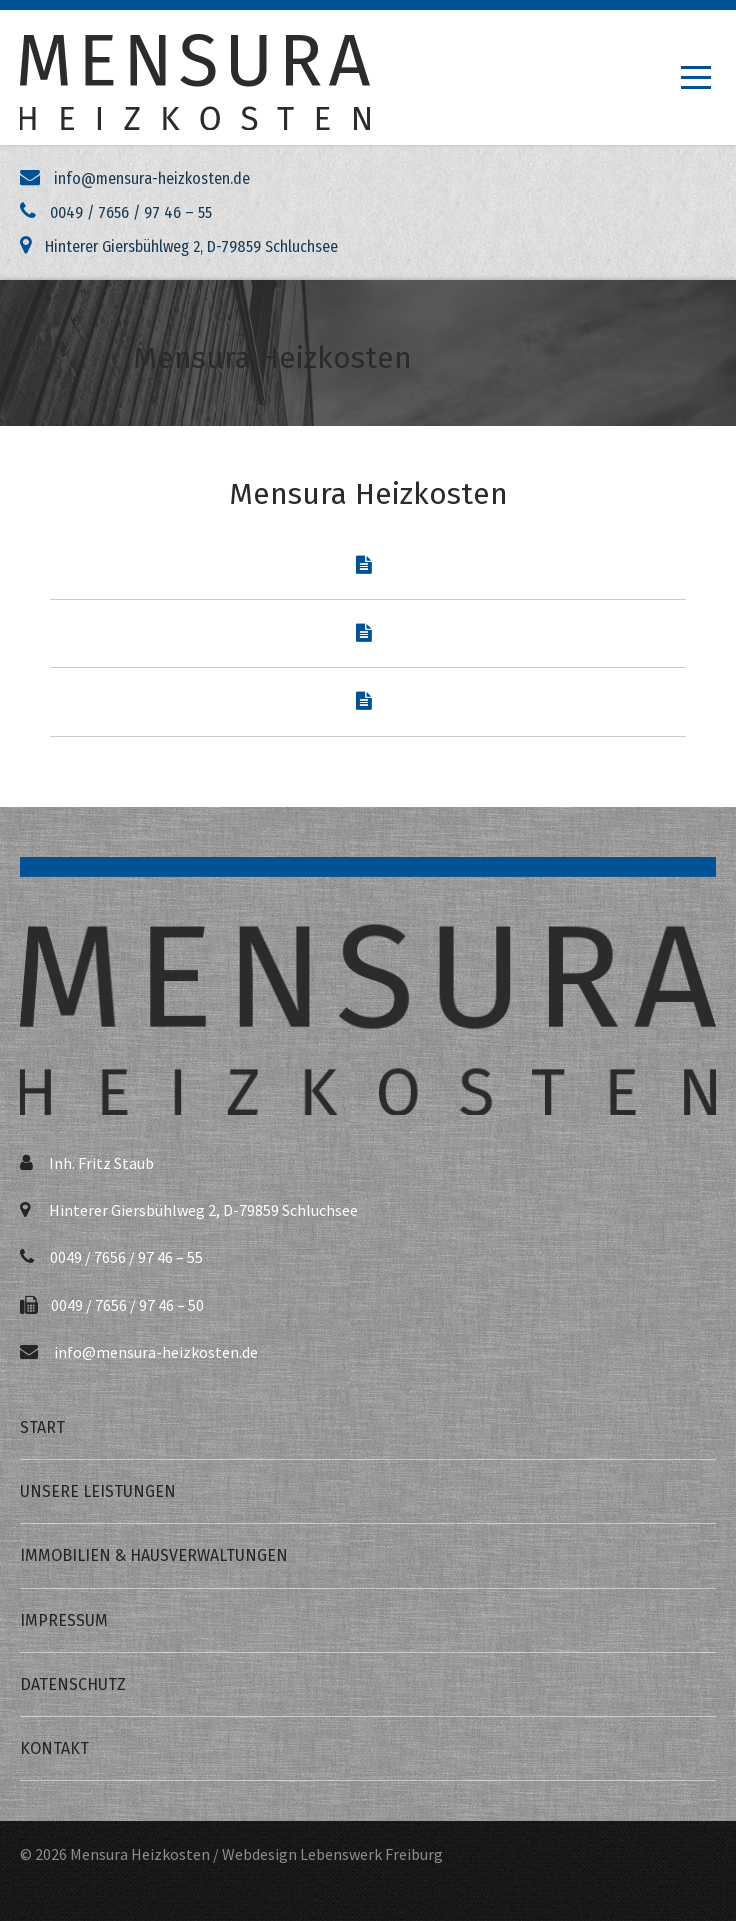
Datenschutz (73, 1684)
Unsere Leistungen (98, 1491)
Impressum (64, 1620)
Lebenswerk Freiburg (371, 1854)
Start (42, 1427)
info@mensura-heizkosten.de (156, 1352)
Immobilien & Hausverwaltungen (154, 1555)
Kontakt (54, 1748)
